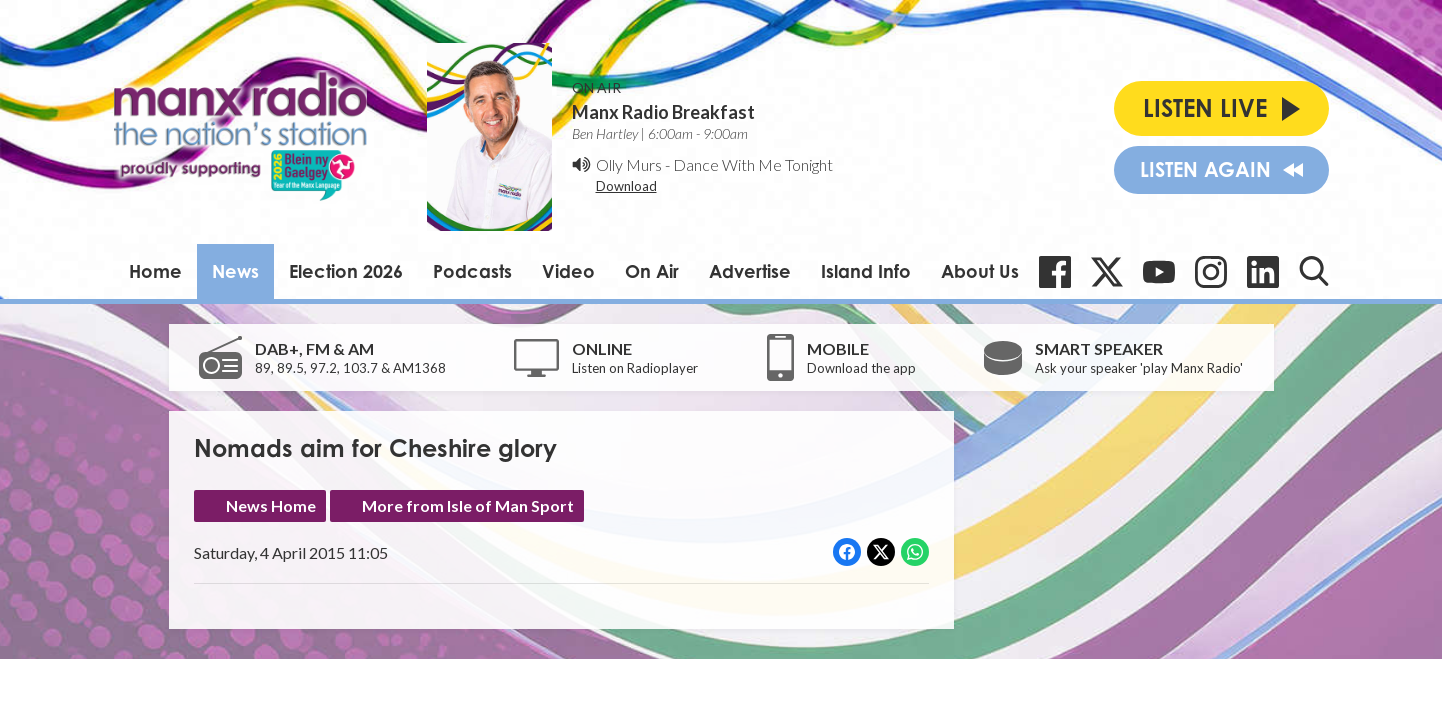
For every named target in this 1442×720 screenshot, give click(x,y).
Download (626, 186)
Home (155, 271)
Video (568, 271)
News (235, 271)
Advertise (750, 271)
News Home (271, 505)
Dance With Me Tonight (753, 164)
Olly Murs (629, 164)
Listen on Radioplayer (635, 368)
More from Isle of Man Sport (468, 505)
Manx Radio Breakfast (663, 112)
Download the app (861, 368)
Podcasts (472, 271)
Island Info (866, 271)
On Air (652, 271)
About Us (980, 271)
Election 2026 (346, 271)
